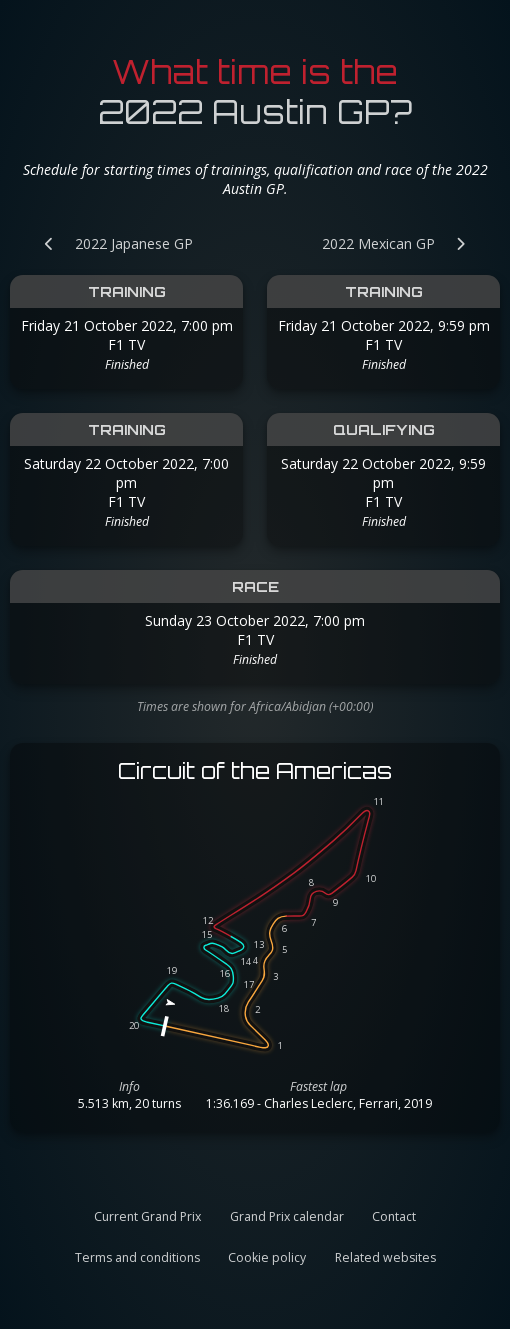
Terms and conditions (137, 1257)
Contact (394, 1216)
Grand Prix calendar (287, 1216)
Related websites (385, 1257)
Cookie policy (267, 1257)
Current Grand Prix (147, 1216)
